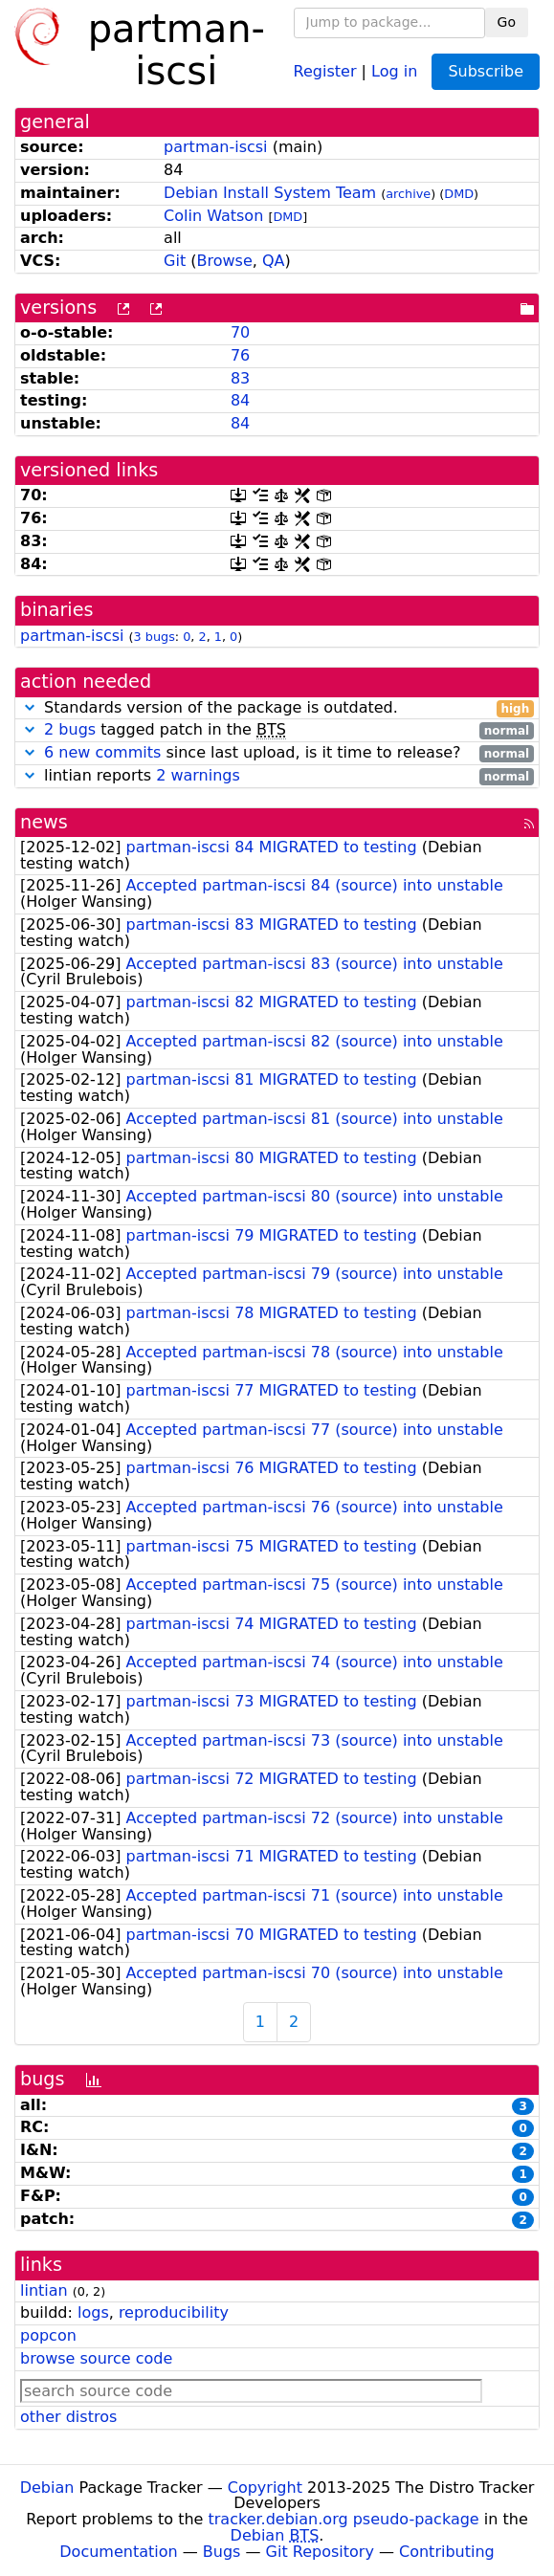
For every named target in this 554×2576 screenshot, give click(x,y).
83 (240, 378)
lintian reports (277, 776)
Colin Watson (213, 216)
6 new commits (102, 752)
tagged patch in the (277, 730)
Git (175, 261)
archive (408, 194)
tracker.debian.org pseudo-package (344, 2519)
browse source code (96, 2358)
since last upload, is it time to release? (277, 753)
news (44, 822)
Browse (225, 261)
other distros (68, 2417)
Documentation (118, 2552)
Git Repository (320, 2552)
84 (240, 400)
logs (93, 2312)
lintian (44, 2290)
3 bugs (154, 636)
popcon (48, 2335)
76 (240, 355)
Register (325, 70)
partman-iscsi (215, 147)
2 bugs (70, 729)
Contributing (447, 2552)
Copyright (265, 2487)
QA (273, 261)
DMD (459, 194)
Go (507, 22)
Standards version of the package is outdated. (277, 708)
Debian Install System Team (270, 193)
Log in (394, 70)
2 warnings (198, 775)
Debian (47, 2487)
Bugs (222, 2552)
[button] (29, 707)
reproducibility (174, 2312)
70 (240, 332)
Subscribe (485, 71)
